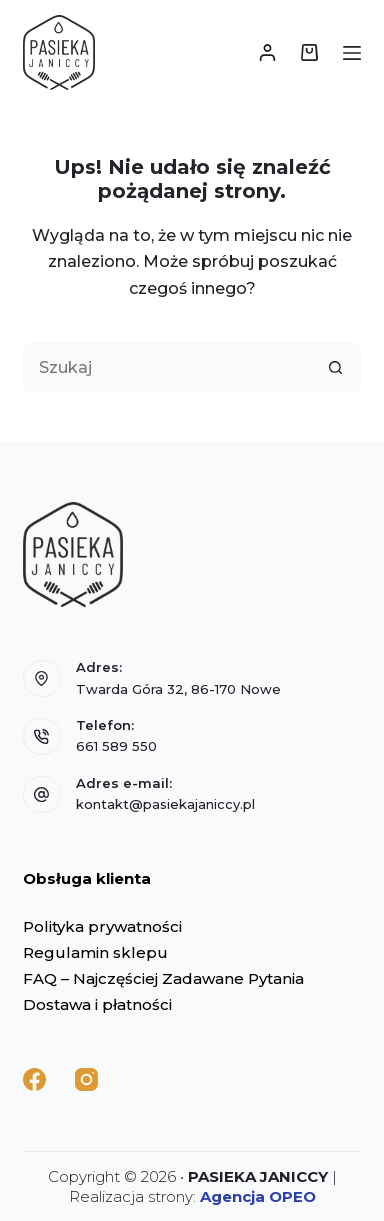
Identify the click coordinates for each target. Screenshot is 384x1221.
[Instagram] (86, 1079)
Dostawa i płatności (97, 1004)
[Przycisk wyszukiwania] (336, 367)
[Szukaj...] (167, 367)
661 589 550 (116, 746)
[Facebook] (34, 1079)
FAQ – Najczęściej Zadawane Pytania (163, 978)
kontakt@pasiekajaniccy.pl (165, 804)
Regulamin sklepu (95, 952)
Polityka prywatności (102, 926)
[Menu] (352, 53)
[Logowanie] (267, 52)
